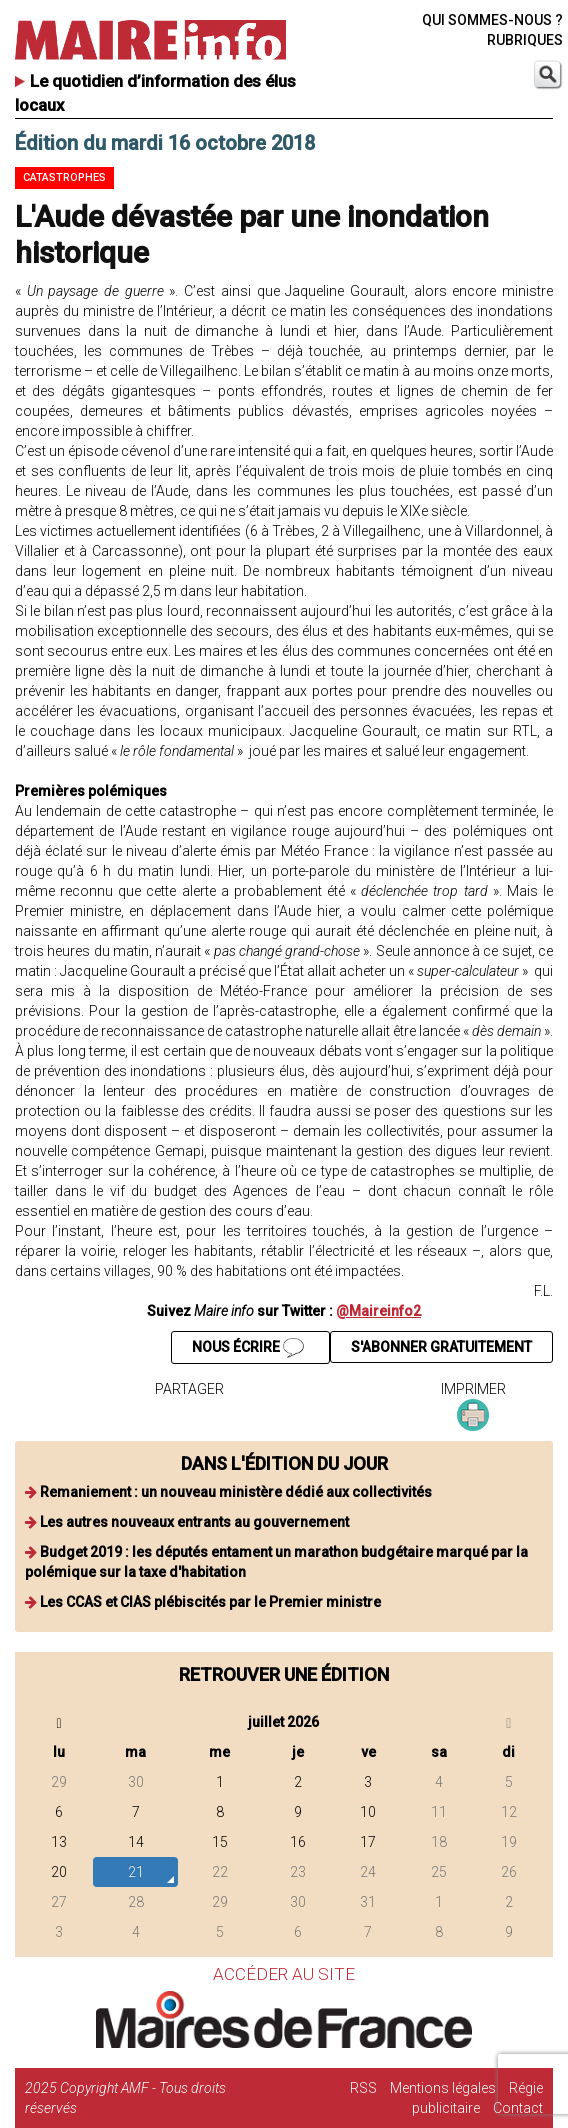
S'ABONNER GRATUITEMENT (441, 1347)
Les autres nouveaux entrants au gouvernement (194, 1522)
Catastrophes (64, 177)
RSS (363, 2088)
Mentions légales (443, 2088)
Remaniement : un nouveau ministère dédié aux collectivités (236, 1492)
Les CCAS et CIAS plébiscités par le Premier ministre (210, 1602)
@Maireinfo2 (378, 1311)
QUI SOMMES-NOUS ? (492, 20)
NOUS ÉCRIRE (248, 1348)
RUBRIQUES (525, 40)
